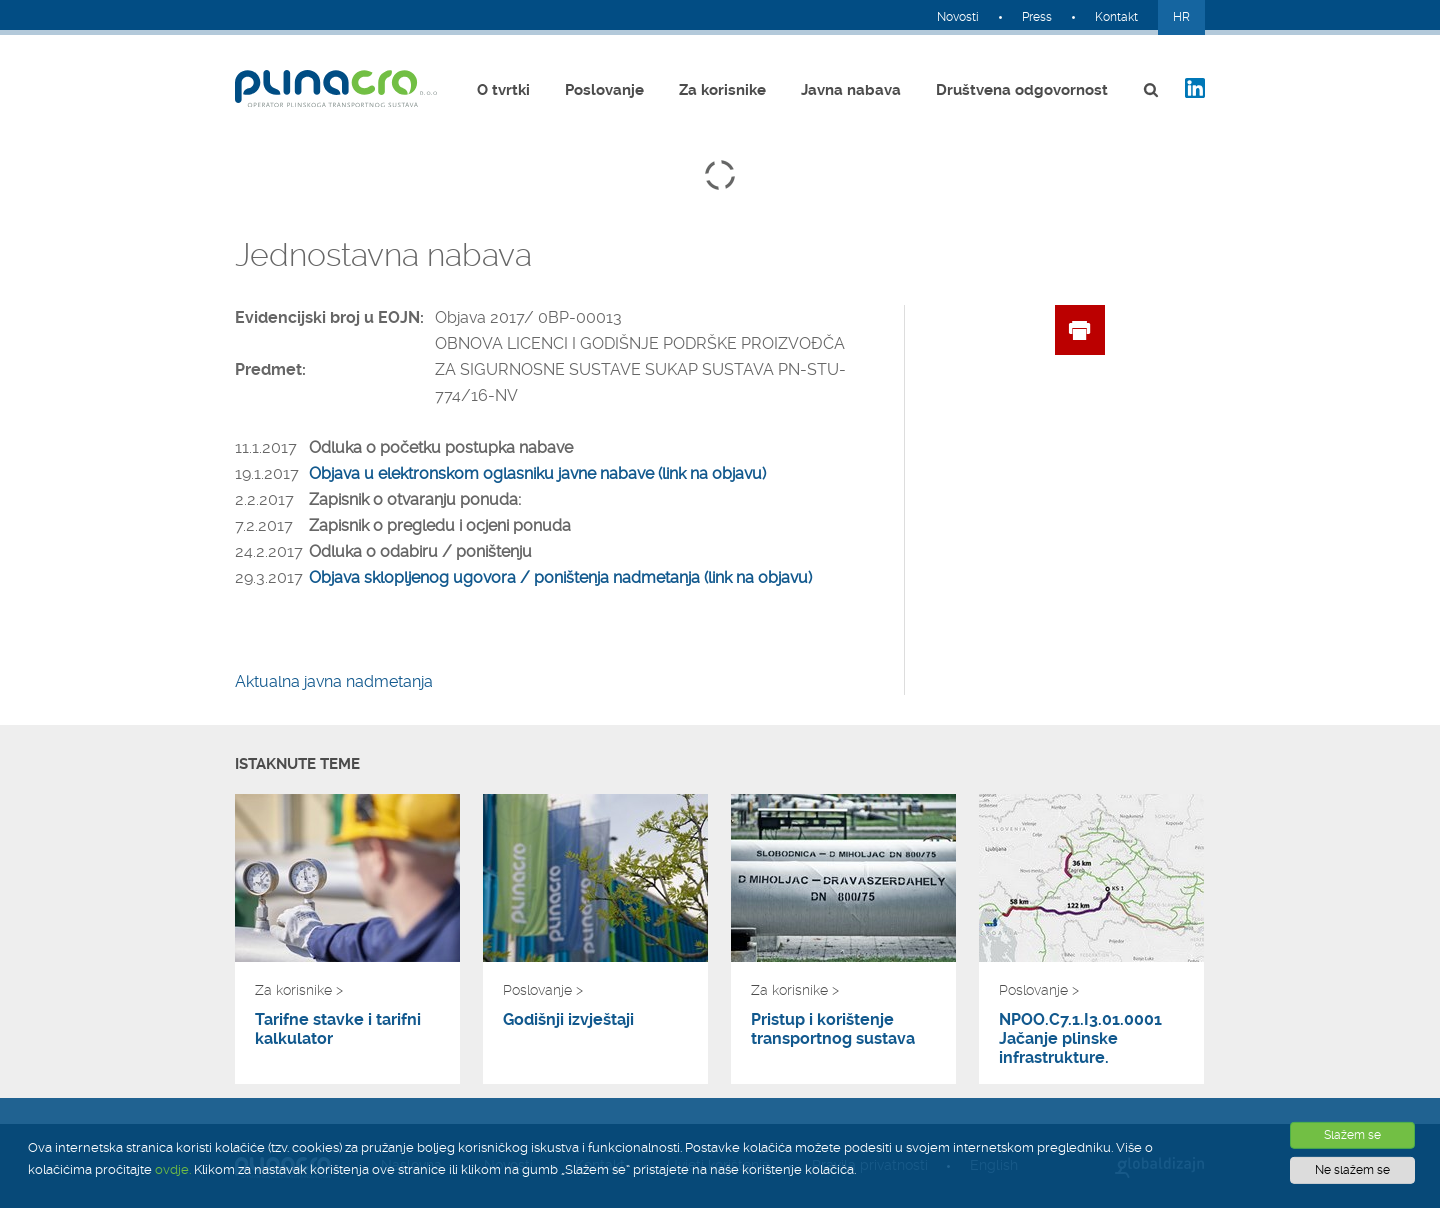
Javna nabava (851, 90)
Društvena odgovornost (1022, 90)
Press (1037, 17)
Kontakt (1116, 17)
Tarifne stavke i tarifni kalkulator (338, 1029)
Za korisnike (722, 90)
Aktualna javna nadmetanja (334, 681)
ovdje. (173, 1169)
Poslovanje (604, 90)
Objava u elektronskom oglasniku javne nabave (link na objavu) (537, 473)
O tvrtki (503, 90)
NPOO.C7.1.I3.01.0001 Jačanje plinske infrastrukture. (1080, 1038)
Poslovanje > (543, 990)
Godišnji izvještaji (568, 1019)
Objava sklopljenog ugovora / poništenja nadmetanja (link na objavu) (560, 577)
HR (1181, 17)
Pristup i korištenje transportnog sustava (833, 1029)
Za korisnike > (299, 990)
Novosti (958, 17)
